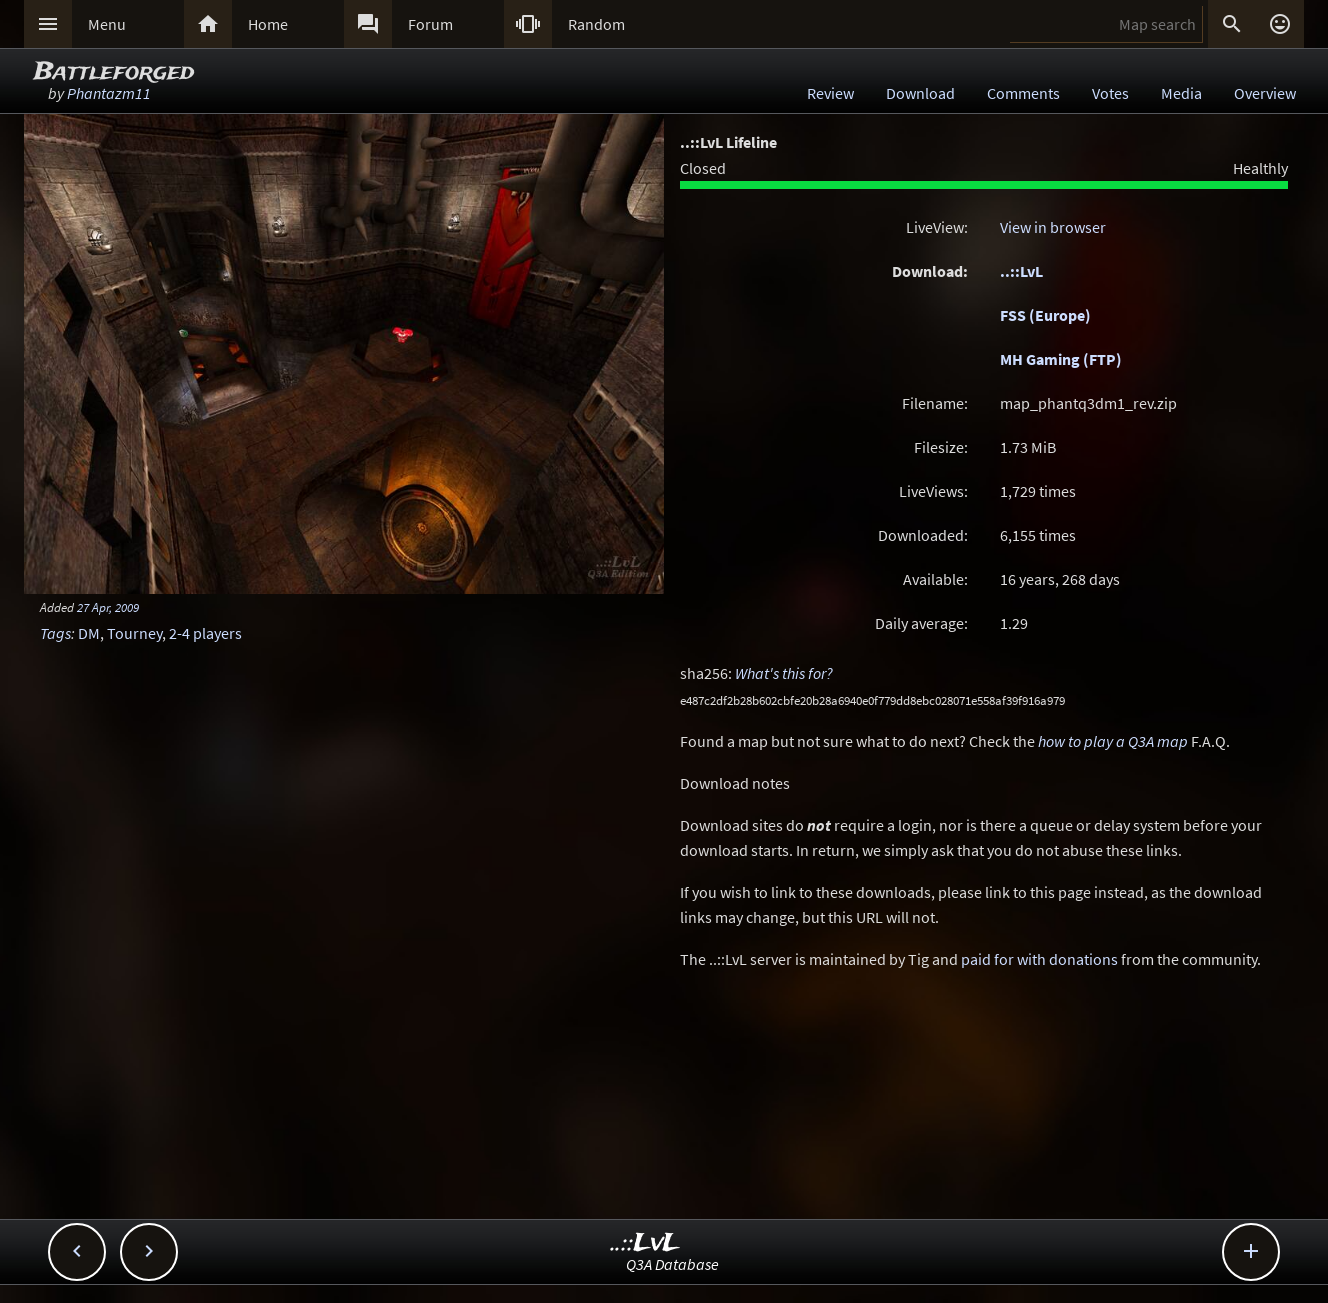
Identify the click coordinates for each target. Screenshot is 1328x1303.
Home (268, 24)
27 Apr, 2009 (108, 607)
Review (830, 93)
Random (596, 24)
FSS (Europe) (1045, 315)
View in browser (1053, 227)
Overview (1265, 93)
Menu (107, 24)
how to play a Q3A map (1113, 741)
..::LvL (1021, 271)
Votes (1110, 93)
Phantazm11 (109, 93)
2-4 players (205, 633)
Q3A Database (672, 1264)
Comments (1023, 93)
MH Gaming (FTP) (1061, 359)
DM (89, 633)
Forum (430, 24)
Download (920, 93)
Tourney (134, 633)
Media (1181, 93)
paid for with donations (1039, 959)
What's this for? (784, 673)
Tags (55, 633)
